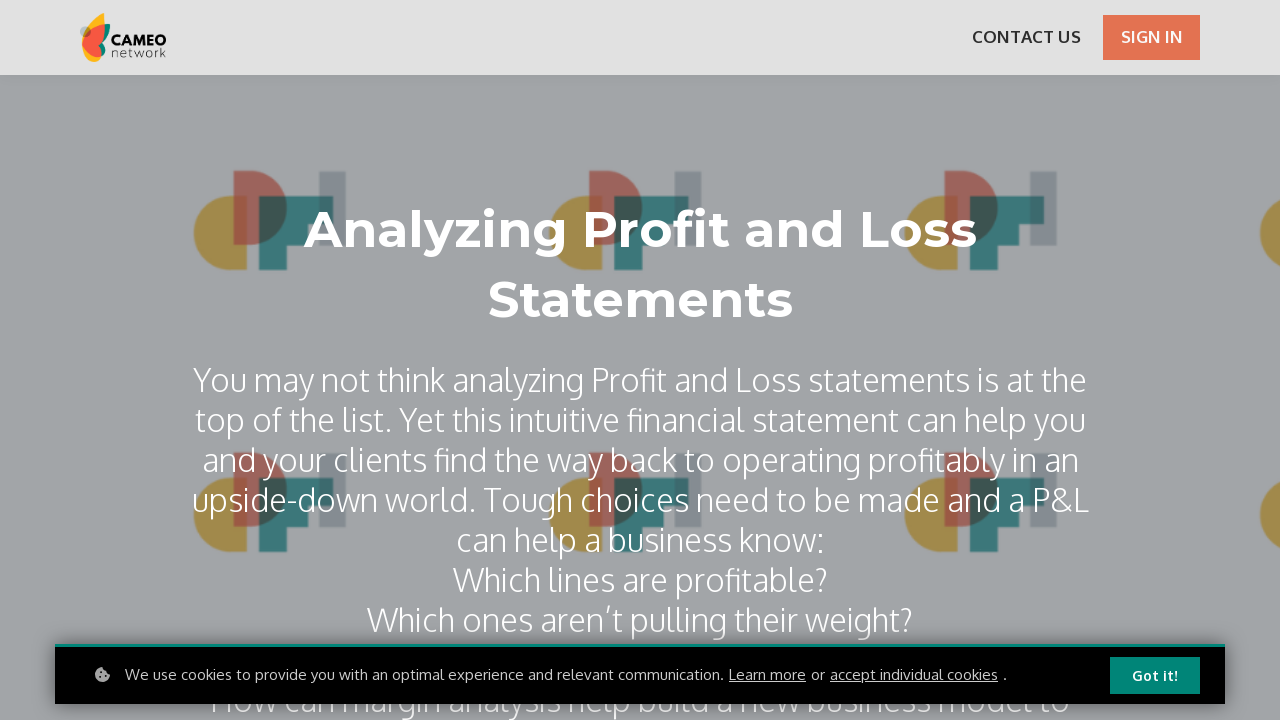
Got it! (1155, 675)
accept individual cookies (914, 674)
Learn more (767, 674)
